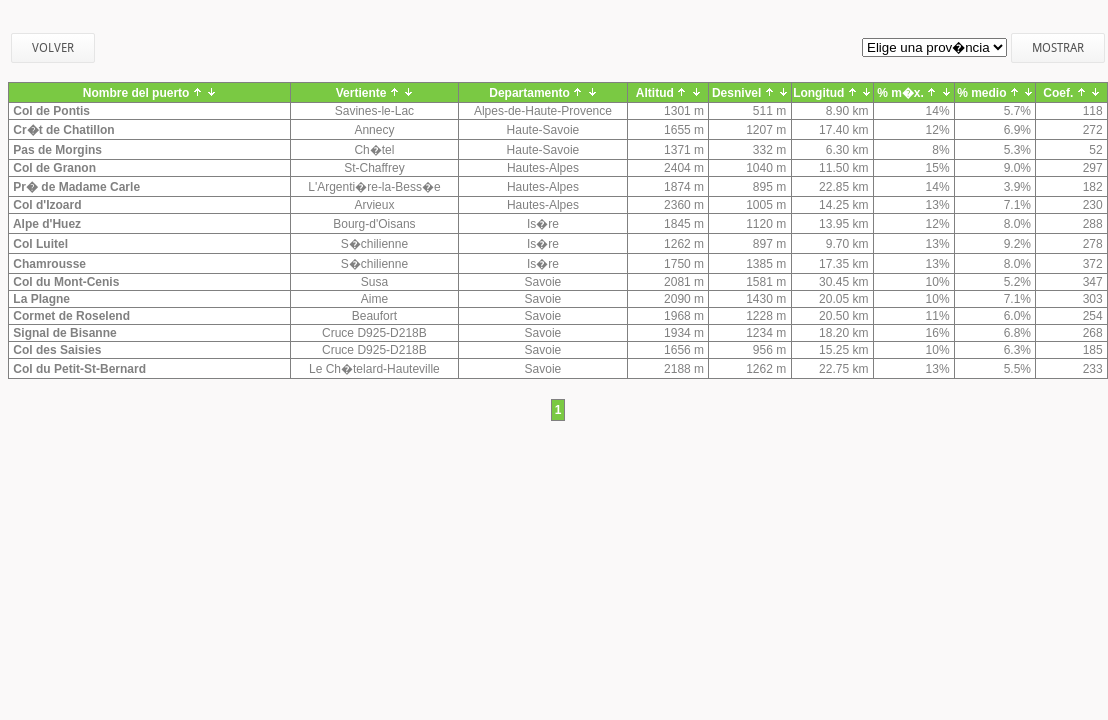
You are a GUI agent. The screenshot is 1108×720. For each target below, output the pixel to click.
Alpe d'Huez (45, 224)
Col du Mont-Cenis (64, 282)
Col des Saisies (55, 350)
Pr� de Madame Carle (75, 187)
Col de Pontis (50, 111)
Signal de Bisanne (63, 333)
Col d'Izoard (46, 205)
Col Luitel (39, 244)
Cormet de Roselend (70, 316)
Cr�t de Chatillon (62, 130)
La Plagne (40, 299)
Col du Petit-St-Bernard (78, 369)
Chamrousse (48, 264)
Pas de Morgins (56, 150)
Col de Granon (53, 168)
